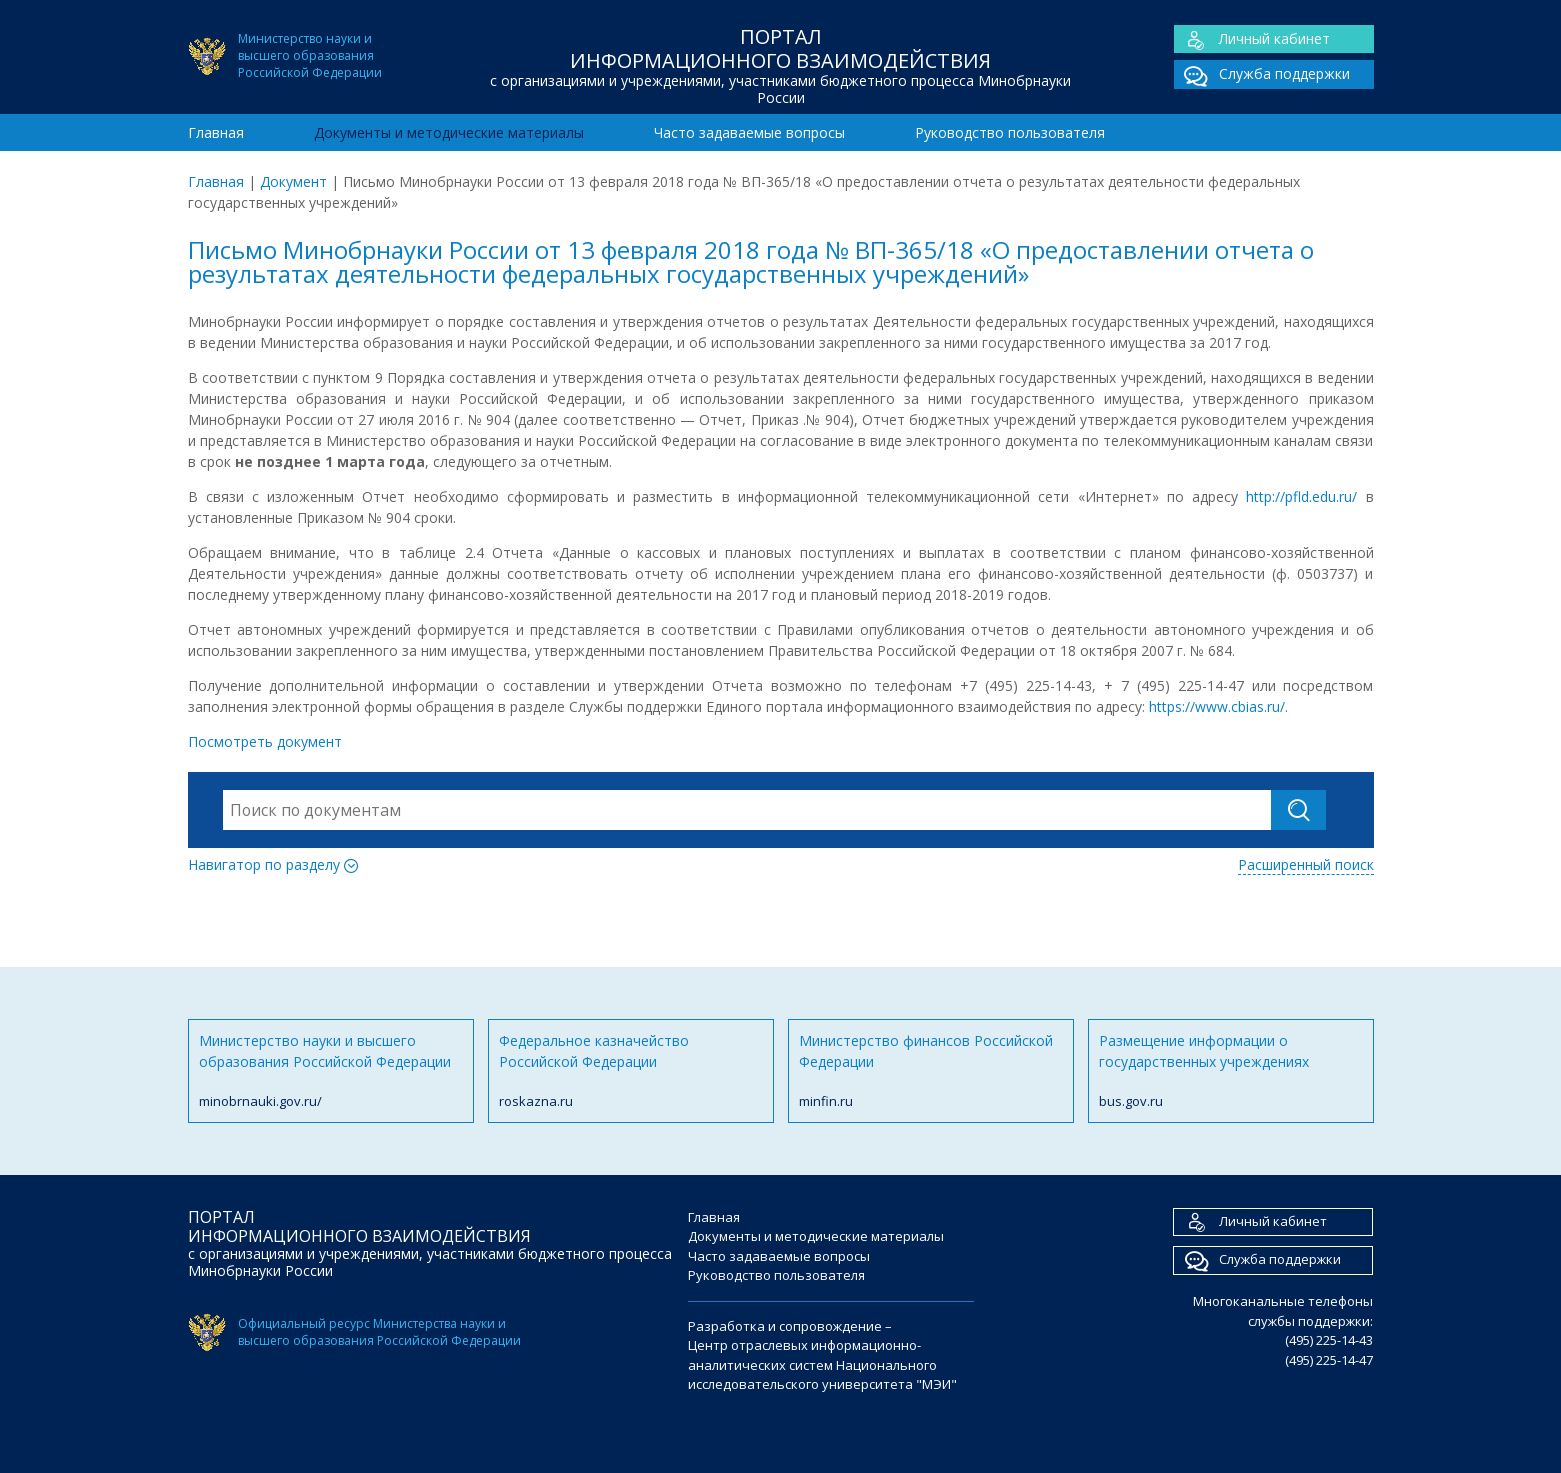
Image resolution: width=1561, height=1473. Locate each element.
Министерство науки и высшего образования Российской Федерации (331, 1071)
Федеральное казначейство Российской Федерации (631, 1071)
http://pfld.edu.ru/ (1301, 496)
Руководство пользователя (1010, 132)
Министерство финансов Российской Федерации (931, 1071)
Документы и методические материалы (449, 132)
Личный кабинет (1252, 39)
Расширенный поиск (1306, 864)
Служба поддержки (1262, 74)
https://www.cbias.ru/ (1215, 706)
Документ (293, 181)
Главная (216, 132)
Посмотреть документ (265, 741)
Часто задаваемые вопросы (749, 132)
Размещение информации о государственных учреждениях (1231, 1071)
